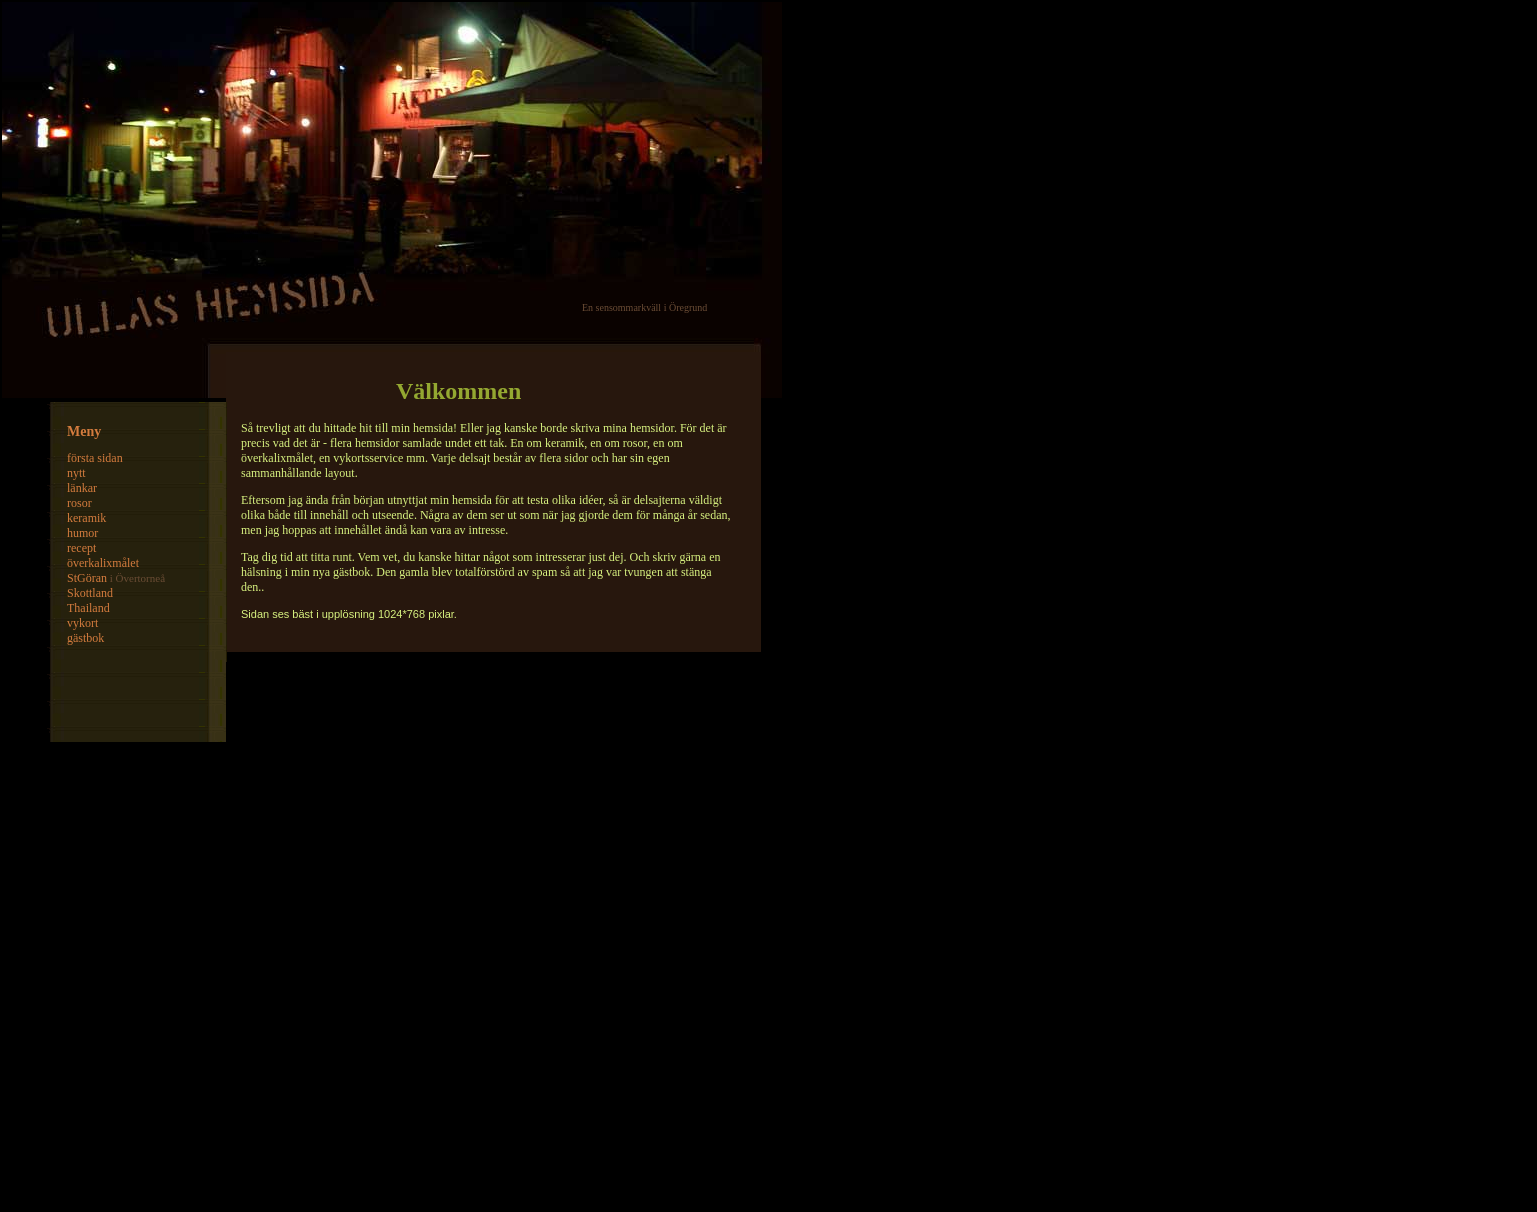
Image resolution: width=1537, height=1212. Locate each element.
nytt (76, 473)
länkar (82, 488)
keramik (86, 518)
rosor (79, 503)
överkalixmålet (103, 563)
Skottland (90, 593)
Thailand (88, 608)
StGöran (87, 578)
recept (81, 548)
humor (82, 533)
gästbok (85, 638)
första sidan (95, 458)
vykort (82, 623)
